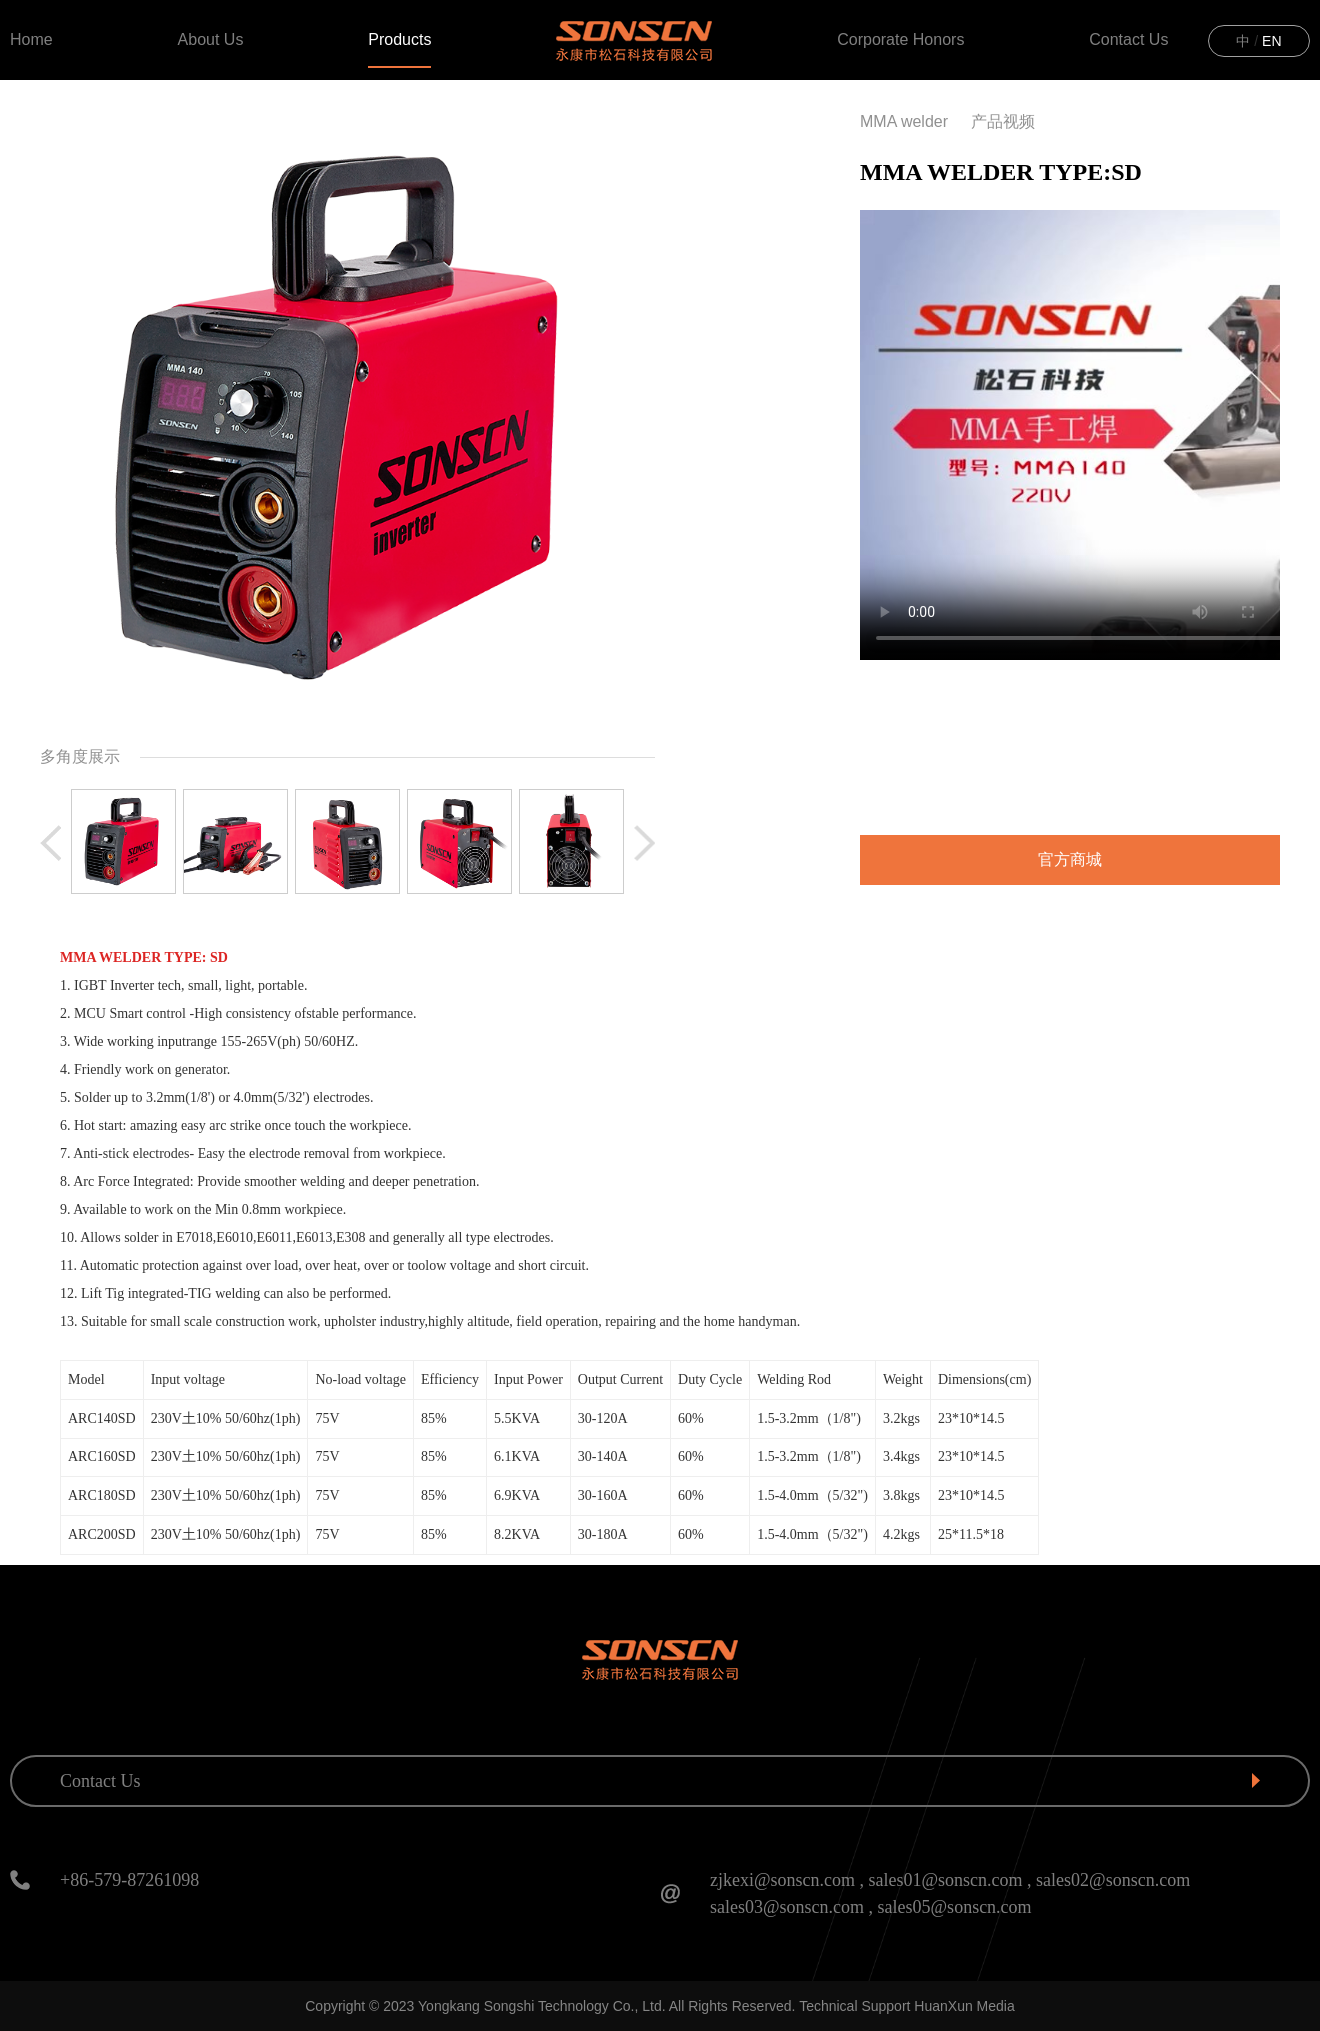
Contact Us (1128, 39)
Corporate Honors (900, 39)
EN (1271, 41)
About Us (211, 39)
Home (31, 39)
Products (399, 39)
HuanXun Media (964, 2006)
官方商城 (1070, 859)
